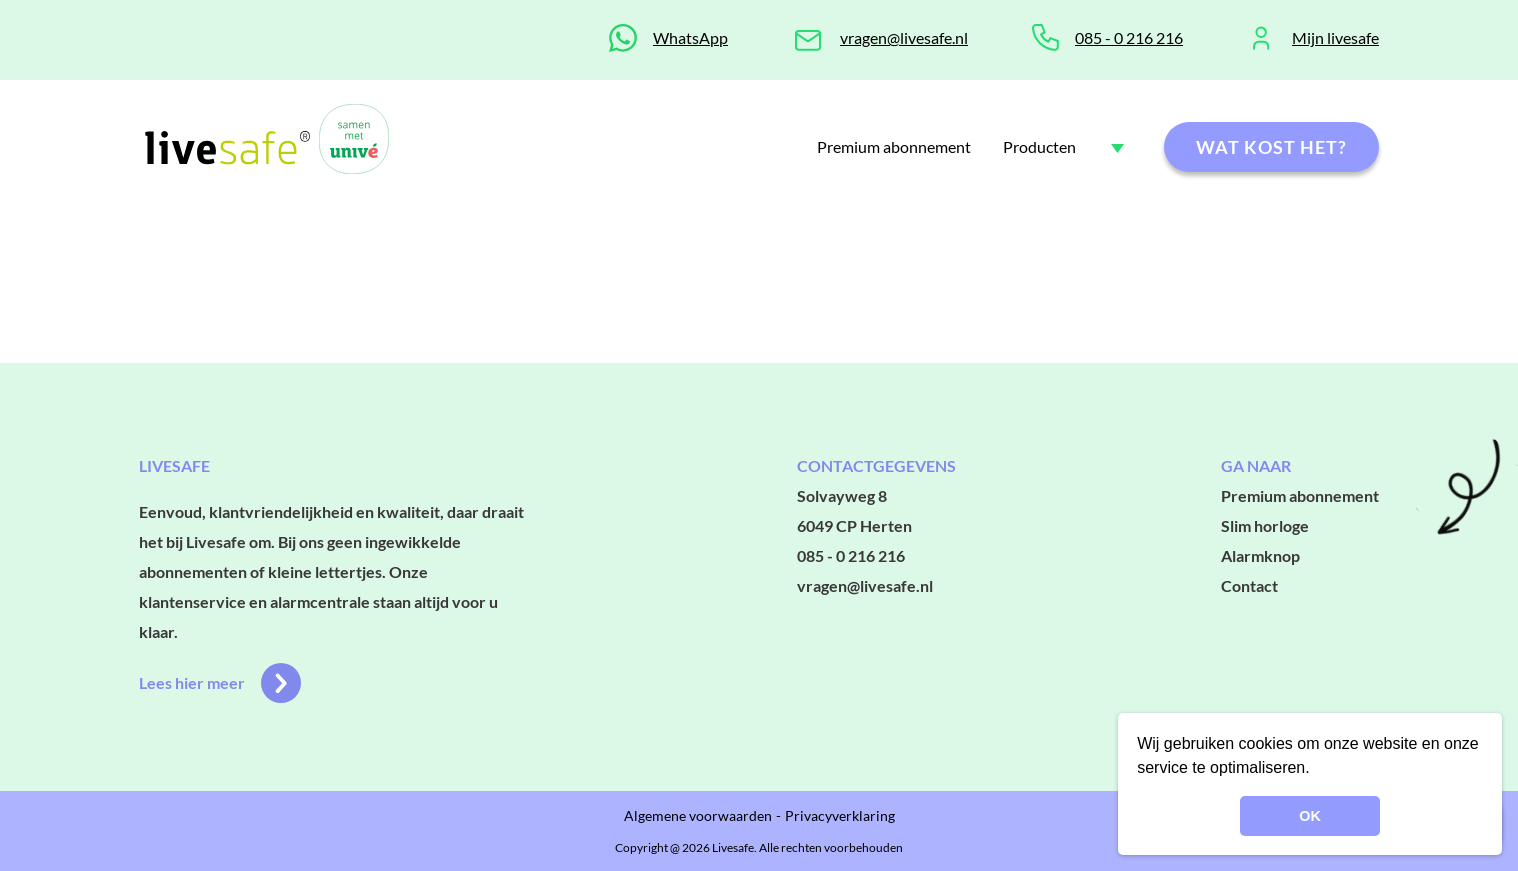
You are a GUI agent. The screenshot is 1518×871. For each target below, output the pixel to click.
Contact (1249, 585)
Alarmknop (1260, 555)
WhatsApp (690, 37)
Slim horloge (1265, 525)
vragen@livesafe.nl (904, 37)
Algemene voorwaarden (698, 815)
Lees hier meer (220, 683)
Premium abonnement (894, 146)
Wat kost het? (1271, 147)
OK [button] (1310, 816)
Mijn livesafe (1335, 37)
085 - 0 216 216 (1129, 37)
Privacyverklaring (840, 815)
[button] (1317, 770)
